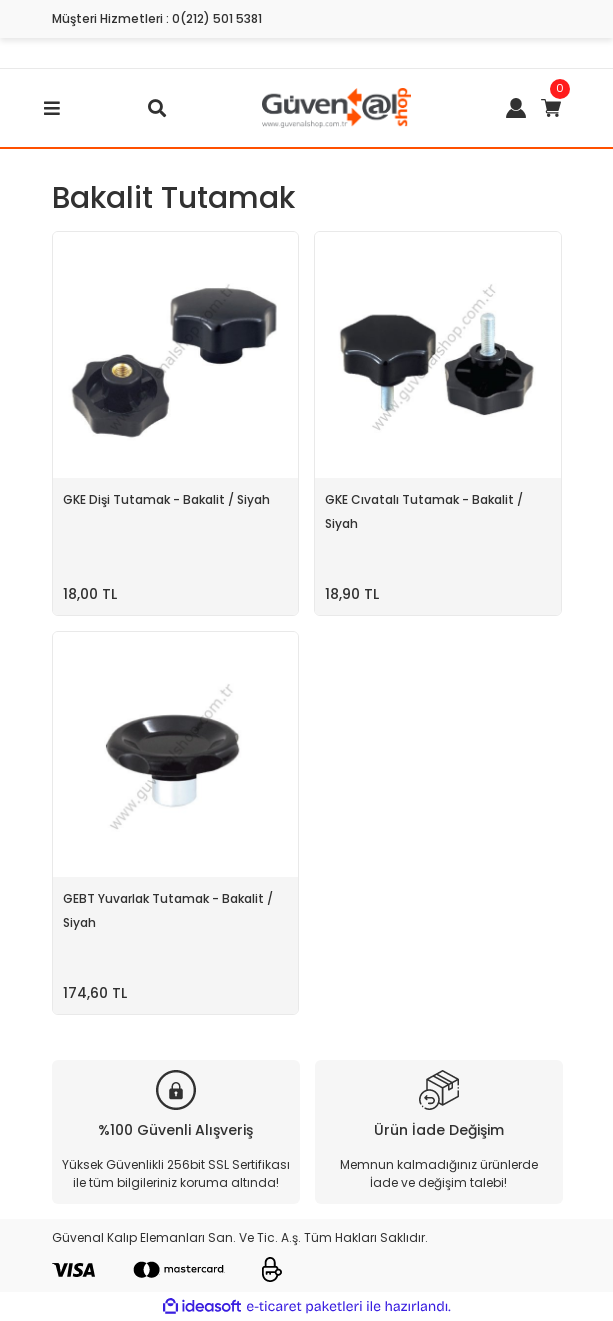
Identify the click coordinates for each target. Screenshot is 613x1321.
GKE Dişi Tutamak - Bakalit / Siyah (166, 499)
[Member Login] (516, 108)
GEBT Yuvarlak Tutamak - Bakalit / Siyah (168, 910)
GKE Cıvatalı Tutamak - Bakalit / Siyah (424, 511)
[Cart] (551, 108)
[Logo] (336, 106)
